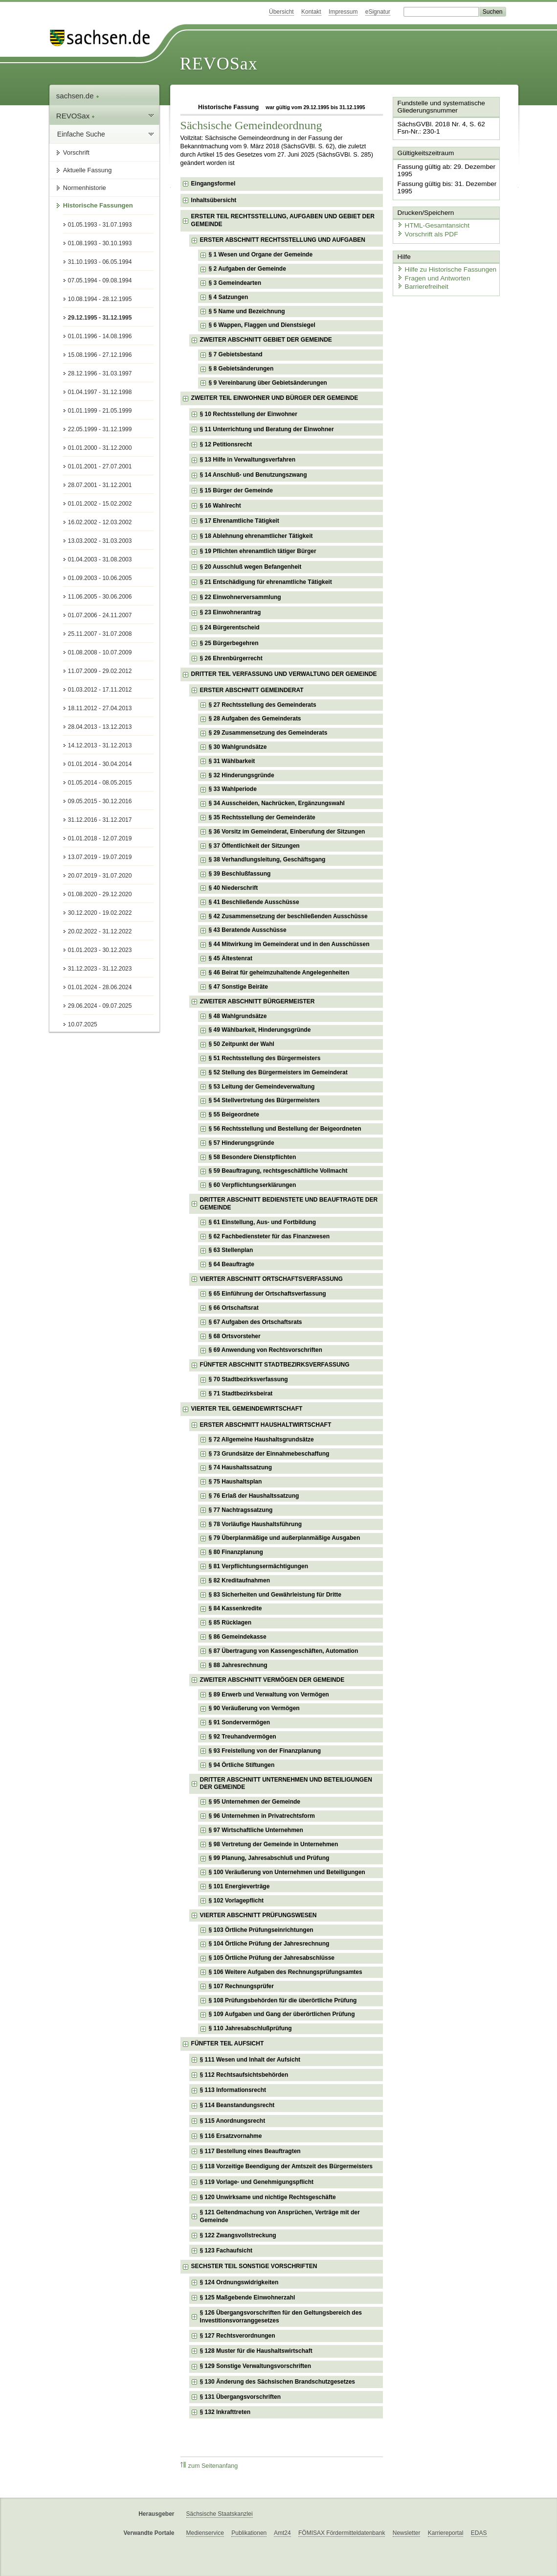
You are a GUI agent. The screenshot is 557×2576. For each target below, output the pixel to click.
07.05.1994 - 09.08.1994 (100, 280)
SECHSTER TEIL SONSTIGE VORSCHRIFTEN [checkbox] (254, 2266)
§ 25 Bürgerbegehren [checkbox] (229, 643)
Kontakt (311, 11)
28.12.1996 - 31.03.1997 (100, 373)
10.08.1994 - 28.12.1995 (100, 299)
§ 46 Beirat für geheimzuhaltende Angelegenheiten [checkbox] (279, 972)
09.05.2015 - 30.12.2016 (100, 801)
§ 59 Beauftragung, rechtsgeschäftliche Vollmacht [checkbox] (278, 1170)
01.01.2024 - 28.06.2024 (100, 987)
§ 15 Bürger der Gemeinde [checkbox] (236, 490)
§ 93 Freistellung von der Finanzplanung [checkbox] (265, 1750)
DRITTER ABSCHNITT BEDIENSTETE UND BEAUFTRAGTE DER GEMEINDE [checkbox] (289, 1203)
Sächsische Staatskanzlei (219, 2513)
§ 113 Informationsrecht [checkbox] (233, 2090)
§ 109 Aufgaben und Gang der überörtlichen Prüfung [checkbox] (282, 2014)
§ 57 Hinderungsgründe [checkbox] (241, 1142)
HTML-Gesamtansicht (430, 223)
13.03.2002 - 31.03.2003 (100, 540)
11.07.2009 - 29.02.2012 (100, 671)
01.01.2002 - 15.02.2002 (100, 503)
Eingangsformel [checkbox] (213, 183)
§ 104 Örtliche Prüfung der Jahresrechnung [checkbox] (269, 1943)
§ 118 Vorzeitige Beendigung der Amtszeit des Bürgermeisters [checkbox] (286, 2166)
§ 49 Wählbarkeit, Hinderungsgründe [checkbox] (260, 1029)
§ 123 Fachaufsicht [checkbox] (226, 2250)
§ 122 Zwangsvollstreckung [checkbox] (238, 2235)
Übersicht (281, 11)
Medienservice (205, 2533)
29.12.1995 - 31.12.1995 (100, 317)
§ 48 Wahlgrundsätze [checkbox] (238, 1016)
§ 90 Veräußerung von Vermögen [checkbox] (254, 1708)
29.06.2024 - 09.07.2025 (100, 1005)
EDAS (479, 2533)
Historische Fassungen (98, 205)
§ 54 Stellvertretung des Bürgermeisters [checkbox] (264, 1100)
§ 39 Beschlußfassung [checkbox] (240, 873)
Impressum (343, 11)
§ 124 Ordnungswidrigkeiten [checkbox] (239, 2282)
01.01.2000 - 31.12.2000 (100, 447)
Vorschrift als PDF (425, 231)
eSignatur (377, 11)
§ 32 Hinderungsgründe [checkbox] (241, 775)
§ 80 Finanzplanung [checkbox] (236, 1552)
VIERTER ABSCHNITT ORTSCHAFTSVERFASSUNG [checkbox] (271, 1279)
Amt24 (282, 2533)
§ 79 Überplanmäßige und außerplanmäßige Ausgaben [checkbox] (284, 1537)
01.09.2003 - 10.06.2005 (100, 578)
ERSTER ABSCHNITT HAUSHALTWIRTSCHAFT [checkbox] (266, 1424)
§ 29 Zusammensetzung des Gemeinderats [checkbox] (268, 732)
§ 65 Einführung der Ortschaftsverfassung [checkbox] (267, 1293)
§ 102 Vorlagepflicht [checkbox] (236, 1900)
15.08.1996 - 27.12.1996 (100, 354)
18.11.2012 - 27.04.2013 (100, 708)
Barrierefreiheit (420, 282)
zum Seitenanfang (209, 2465)
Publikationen (249, 2533)
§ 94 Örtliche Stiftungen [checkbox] (242, 1765)
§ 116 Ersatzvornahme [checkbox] (231, 2136)
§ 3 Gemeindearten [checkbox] (235, 282)
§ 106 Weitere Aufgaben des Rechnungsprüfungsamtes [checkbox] (285, 1972)
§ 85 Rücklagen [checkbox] (230, 1622)
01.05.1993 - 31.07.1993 (100, 224)
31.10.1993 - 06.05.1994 (100, 261)
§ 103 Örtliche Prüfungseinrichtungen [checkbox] (261, 1929)
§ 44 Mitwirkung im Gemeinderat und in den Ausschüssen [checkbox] (289, 944)
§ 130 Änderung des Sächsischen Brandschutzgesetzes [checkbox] (277, 2381)
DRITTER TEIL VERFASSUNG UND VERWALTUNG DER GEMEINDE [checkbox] (284, 674)
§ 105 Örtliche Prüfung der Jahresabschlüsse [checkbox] (271, 1957)
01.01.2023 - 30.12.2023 (100, 950)
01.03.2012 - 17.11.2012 (100, 689)
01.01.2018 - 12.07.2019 (100, 838)
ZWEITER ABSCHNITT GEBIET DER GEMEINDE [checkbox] (266, 339)
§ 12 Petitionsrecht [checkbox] (226, 444)
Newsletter (407, 2533)
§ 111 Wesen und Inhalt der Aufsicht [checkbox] (250, 2059)
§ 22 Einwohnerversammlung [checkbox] (240, 597)
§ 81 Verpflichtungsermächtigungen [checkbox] (258, 1566)
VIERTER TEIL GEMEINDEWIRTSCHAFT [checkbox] (247, 1408)
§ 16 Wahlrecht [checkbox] (220, 505)
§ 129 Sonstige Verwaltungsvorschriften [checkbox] (255, 2366)
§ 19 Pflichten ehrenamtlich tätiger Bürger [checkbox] (258, 551)
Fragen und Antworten (431, 274)
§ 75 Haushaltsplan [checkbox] (235, 1481)
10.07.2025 (82, 1024)
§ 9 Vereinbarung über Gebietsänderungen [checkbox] (268, 382)
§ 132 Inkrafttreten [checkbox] (225, 2412)
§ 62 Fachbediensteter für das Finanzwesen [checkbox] (269, 1236)
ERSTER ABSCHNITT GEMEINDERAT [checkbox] (252, 690)
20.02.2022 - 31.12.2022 (100, 931)
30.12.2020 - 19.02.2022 (100, 912)
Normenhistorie (84, 187)
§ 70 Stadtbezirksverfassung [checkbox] (248, 1379)
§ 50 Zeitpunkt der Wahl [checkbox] (241, 1044)
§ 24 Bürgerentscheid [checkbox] (230, 627)
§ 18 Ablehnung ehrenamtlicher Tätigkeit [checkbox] (256, 536)
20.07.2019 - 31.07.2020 (100, 875)
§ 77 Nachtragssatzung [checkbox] (241, 1510)
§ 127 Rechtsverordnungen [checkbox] (237, 2335)
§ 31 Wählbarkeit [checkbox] (232, 761)
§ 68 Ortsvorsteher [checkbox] (235, 1336)
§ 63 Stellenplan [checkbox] (231, 1250)
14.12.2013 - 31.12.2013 (100, 745)
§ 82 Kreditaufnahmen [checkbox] (239, 1580)
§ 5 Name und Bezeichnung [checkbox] (247, 311)
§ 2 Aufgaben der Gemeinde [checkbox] (247, 268)
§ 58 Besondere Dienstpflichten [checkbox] (252, 1157)
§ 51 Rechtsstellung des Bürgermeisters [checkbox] (265, 1058)
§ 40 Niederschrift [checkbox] (233, 887)
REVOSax (219, 63)
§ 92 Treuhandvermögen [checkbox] (242, 1736)
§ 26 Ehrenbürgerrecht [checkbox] (231, 658)
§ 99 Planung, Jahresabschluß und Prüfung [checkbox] (269, 1858)
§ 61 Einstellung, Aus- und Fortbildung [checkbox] (262, 1222)
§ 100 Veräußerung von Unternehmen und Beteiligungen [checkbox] (287, 1872)
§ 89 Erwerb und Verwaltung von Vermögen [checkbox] (269, 1694)
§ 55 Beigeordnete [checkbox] (234, 1114)
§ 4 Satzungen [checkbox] (228, 297)
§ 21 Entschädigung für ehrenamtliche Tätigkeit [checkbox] (266, 582)
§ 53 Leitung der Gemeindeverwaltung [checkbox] (262, 1086)
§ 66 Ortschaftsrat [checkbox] (234, 1307)
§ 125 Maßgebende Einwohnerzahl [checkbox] (247, 2297)
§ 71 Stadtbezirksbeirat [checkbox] (241, 1393)
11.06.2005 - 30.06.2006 (100, 596)
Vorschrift (76, 152)
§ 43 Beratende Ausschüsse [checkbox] (248, 930)
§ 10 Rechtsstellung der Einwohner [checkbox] (248, 414)
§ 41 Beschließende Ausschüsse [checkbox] (254, 902)
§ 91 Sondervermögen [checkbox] (239, 1722)
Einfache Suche (81, 134)
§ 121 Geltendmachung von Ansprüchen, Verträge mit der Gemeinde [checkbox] (280, 2216)
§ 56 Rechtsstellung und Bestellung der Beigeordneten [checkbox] (285, 1128)
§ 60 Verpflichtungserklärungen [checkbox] (252, 1185)
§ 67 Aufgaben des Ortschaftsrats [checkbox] (255, 1322)
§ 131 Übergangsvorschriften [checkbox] (240, 2396)
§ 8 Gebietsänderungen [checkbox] (241, 368)
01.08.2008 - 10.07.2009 (100, 652)
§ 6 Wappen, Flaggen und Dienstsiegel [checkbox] (262, 325)
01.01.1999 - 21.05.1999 (100, 410)
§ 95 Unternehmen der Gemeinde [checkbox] (254, 1801)
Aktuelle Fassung (87, 170)
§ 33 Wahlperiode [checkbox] (233, 789)
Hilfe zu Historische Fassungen (443, 265)
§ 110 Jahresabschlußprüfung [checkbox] (250, 2028)
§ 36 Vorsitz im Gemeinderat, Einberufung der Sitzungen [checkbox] (287, 831)
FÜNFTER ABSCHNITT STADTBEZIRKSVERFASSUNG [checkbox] (275, 1364)
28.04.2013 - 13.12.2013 (100, 726)
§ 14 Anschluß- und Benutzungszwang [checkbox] (253, 474)
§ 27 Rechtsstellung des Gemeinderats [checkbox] (262, 704)
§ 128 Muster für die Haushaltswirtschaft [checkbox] (256, 2350)
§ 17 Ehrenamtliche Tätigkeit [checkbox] (239, 520)
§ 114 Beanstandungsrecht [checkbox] (237, 2105)
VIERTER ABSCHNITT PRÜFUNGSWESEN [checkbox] (258, 1915)
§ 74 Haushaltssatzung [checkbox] (240, 1467)
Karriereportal (446, 2533)
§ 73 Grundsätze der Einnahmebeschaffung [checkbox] (269, 1453)
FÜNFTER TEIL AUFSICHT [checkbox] (227, 2043)
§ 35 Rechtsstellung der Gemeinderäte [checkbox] (262, 817)
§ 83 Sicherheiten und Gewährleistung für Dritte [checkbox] (275, 1594)
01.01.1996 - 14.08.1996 (100, 336)
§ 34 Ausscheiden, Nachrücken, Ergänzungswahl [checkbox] (277, 803)
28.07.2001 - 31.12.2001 (100, 485)
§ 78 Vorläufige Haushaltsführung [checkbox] (255, 1524)
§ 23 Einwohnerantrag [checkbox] (230, 612)
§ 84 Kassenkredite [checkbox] (235, 1608)
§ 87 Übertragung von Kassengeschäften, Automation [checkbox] (283, 1651)
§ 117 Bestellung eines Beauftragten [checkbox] (250, 2151)
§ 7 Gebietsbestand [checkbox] (236, 354)
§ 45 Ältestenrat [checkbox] (230, 958)
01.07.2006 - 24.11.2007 (100, 615)
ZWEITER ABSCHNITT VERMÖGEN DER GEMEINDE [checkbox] (272, 1679)
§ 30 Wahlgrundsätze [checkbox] (238, 746)
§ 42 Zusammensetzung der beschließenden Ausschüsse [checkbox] (288, 916)
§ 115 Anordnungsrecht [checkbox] (233, 2120)
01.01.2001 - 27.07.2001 (100, 466)
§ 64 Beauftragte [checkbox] (231, 1264)
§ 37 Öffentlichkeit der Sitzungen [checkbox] (254, 845)
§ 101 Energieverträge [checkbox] (239, 1886)
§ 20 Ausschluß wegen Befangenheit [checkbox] (251, 566)
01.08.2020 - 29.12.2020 (100, 894)
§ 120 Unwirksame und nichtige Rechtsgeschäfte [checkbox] (268, 2197)
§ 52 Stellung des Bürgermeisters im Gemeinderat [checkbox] (278, 1072)
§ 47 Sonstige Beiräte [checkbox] (238, 986)
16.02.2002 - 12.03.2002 (100, 522)
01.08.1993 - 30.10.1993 (100, 243)
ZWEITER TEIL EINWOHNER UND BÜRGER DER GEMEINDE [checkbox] (274, 398)
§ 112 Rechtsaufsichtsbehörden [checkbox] (244, 2074)
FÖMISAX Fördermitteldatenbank (341, 2533)
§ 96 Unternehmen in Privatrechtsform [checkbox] (262, 1815)
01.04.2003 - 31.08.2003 (100, 559)
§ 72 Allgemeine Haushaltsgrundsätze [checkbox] (261, 1439)
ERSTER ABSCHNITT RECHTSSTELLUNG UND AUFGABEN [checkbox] (282, 239)
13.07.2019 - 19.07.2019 (100, 857)
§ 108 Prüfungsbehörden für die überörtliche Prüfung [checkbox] (283, 2000)
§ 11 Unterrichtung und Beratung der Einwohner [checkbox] (267, 429)
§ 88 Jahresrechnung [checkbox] (238, 1665)
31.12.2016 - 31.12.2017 (100, 819)
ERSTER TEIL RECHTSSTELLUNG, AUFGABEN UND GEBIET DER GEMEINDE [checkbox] (283, 220)
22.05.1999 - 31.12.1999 (100, 429)
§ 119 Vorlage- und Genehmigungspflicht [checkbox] (256, 2182)
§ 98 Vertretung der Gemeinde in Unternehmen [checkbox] (273, 1844)
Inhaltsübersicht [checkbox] (214, 200)
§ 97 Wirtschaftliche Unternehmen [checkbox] (256, 1830)
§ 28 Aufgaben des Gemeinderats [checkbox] (255, 718)
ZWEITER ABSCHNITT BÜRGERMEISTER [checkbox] (257, 1001)
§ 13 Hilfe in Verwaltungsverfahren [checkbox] (247, 459)
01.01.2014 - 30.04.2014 (100, 764)
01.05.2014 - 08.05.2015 (100, 782)
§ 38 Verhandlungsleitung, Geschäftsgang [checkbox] (267, 859)
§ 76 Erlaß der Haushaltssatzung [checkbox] (254, 1495)
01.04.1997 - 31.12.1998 (100, 392)
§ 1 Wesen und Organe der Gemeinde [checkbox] (261, 254)
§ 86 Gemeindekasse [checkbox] (238, 1636)
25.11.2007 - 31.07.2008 (100, 633)
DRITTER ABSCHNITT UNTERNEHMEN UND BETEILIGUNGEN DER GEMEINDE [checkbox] (286, 1783)
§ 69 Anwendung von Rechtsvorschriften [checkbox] (265, 1349)
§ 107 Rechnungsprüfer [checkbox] (241, 1986)
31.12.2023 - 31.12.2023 (100, 968)
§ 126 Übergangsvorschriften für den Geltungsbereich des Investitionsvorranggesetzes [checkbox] (281, 2316)
